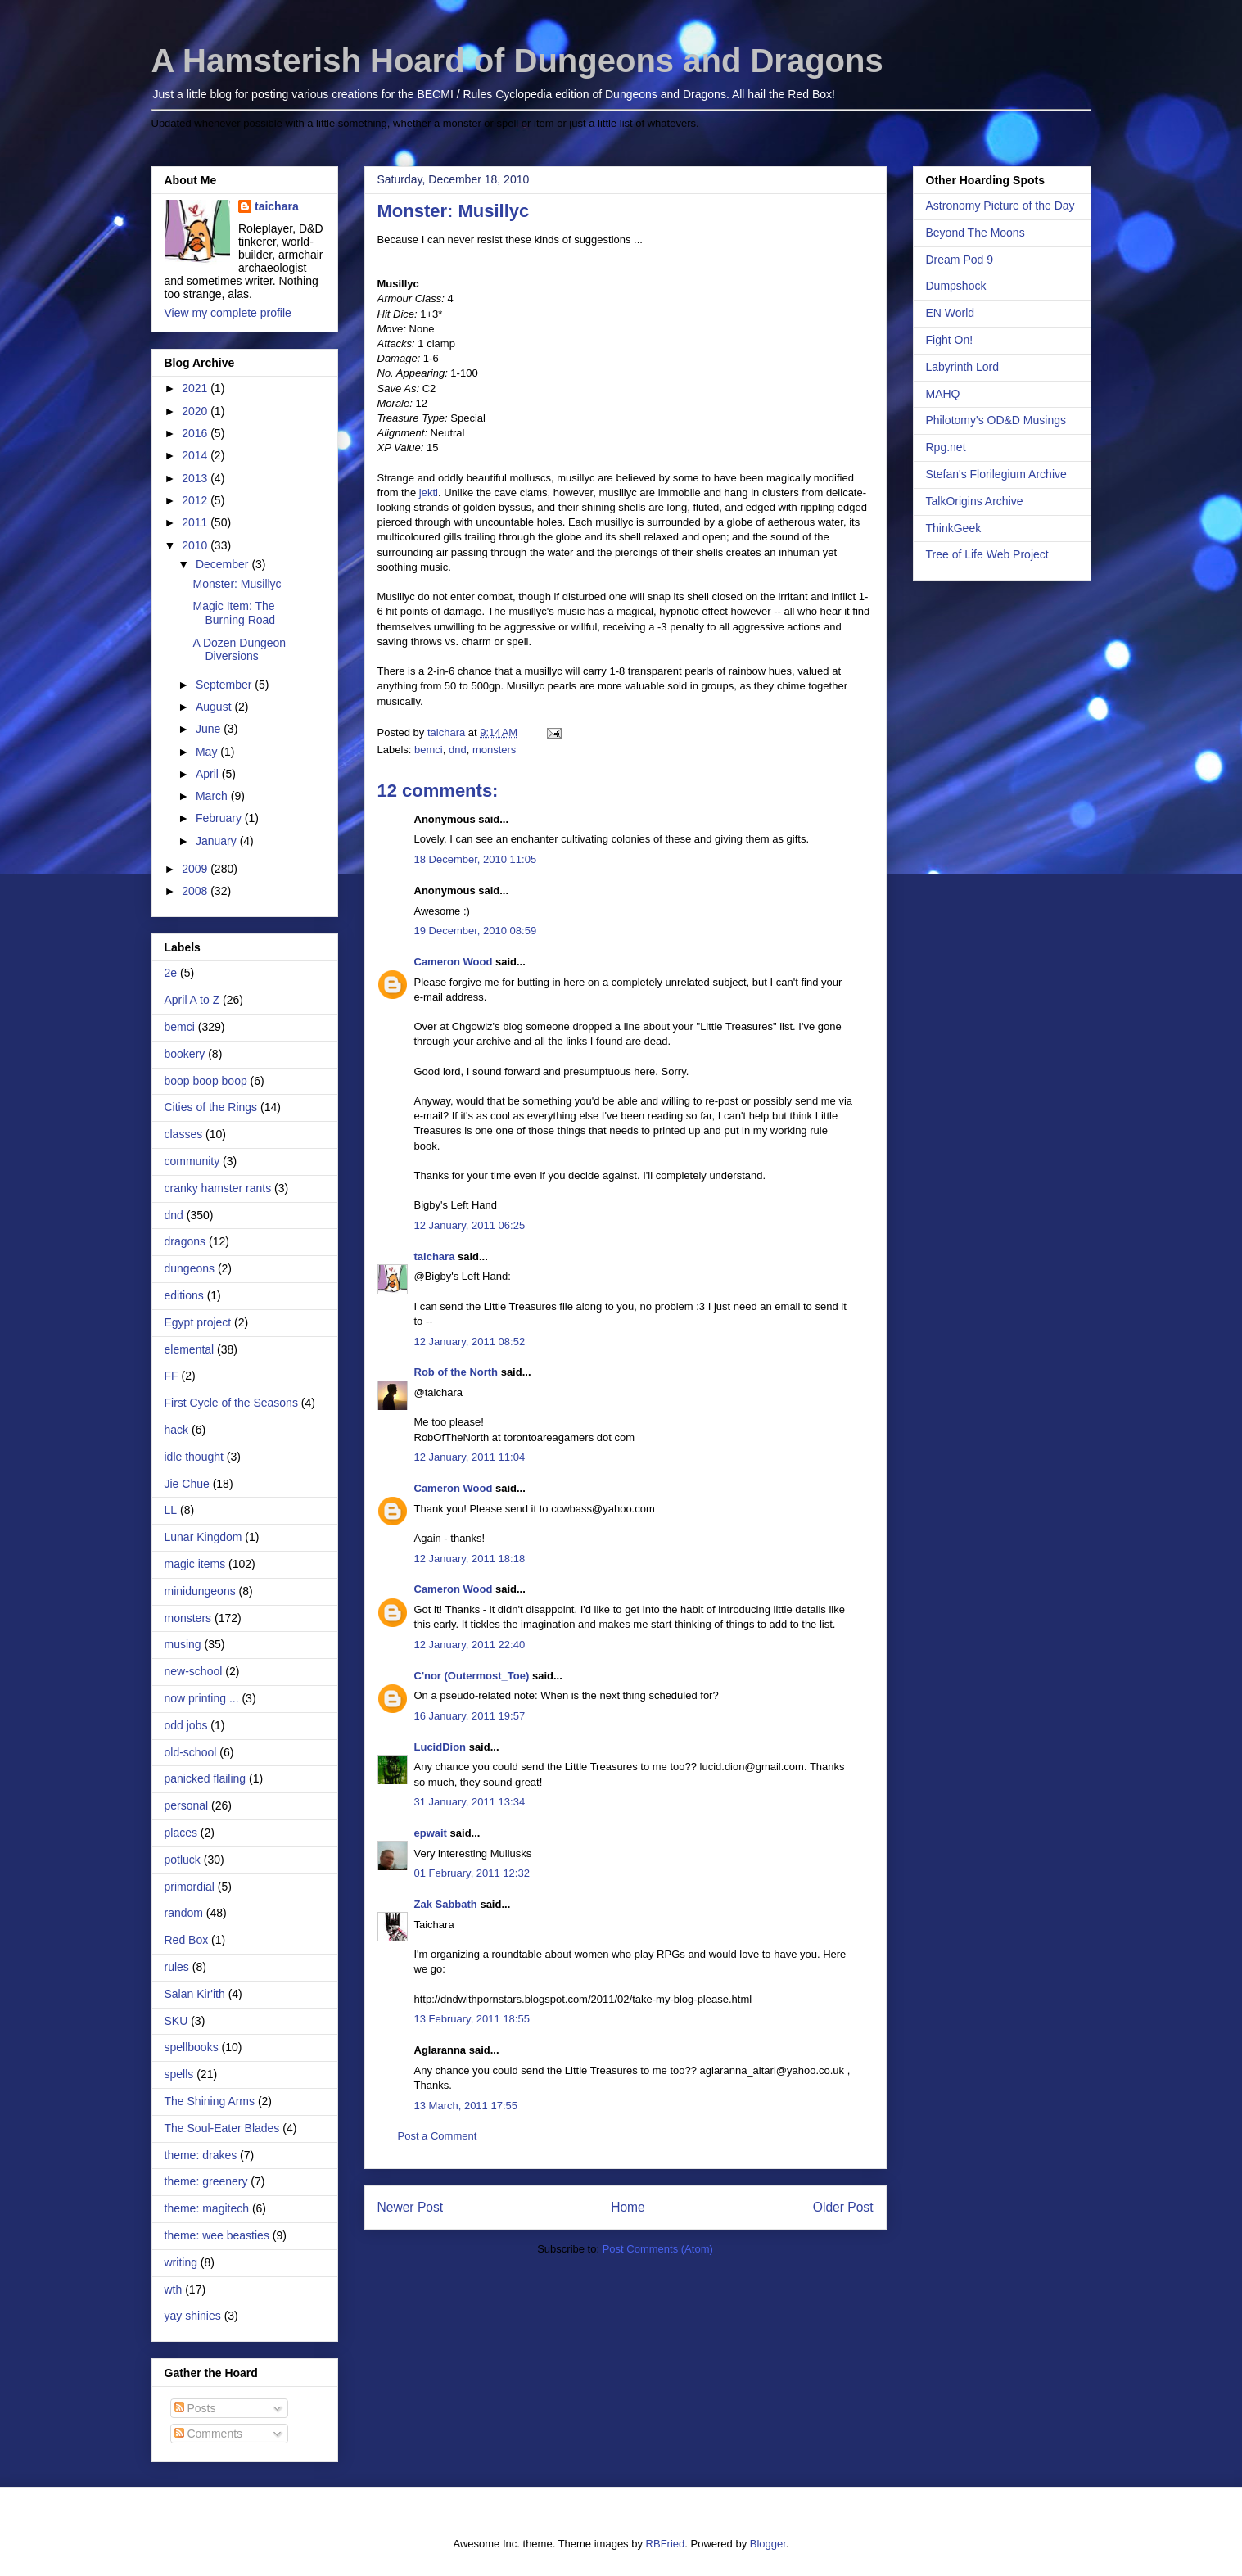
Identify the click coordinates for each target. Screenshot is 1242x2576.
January (218, 840)
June (210, 728)
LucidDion (440, 1747)
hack (177, 1429)
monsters (494, 749)
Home (628, 2207)
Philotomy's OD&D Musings (996, 420)
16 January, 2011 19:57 (470, 1716)
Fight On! (949, 339)
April (209, 773)
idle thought (194, 1456)
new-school (194, 1671)
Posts (195, 2408)
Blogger (768, 2544)
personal (187, 1805)
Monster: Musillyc (236, 583)
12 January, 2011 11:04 (470, 1457)
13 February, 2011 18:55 (472, 2019)
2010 (196, 545)
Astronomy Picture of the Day (1000, 205)
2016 (196, 433)
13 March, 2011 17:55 (465, 2105)
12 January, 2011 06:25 (470, 1225)
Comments (208, 2433)
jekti (428, 492)
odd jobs (186, 1725)
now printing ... (202, 1698)
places (181, 1832)
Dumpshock (956, 285)
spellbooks (192, 2047)
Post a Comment (437, 2136)
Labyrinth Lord (963, 366)
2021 (196, 388)
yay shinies (193, 2315)
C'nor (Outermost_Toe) (472, 1676)
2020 (196, 411)
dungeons (190, 1268)
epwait (430, 1833)
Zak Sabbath (445, 1904)
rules (177, 1966)
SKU (176, 2020)
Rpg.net (946, 447)
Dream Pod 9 (959, 259)
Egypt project (198, 1322)
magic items (195, 1563)
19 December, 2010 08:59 (475, 930)
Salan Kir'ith (195, 1993)
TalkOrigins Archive (974, 501)
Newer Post (410, 2207)
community (192, 1161)
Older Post (843, 2207)
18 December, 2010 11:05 (475, 859)
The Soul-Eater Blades (222, 2128)
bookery (185, 1053)
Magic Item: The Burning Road (233, 612)
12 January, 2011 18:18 (470, 1558)
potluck (183, 1859)
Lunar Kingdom (203, 1536)
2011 (196, 522)
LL (171, 1509)
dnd (458, 749)
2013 (196, 478)
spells (179, 2074)
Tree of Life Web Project (987, 554)
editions (184, 1295)
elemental (190, 1349)
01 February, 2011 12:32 (472, 1873)
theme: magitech (207, 2208)
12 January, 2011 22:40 (470, 1644)
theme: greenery (206, 2181)
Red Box (187, 1939)
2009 (196, 868)
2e (171, 972)
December (223, 564)
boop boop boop (206, 1080)
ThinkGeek (954, 528)
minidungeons (200, 1591)
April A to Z (192, 999)
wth (174, 2289)
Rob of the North (456, 1372)
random (184, 1912)
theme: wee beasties (217, 2235)
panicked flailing (205, 1778)
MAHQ (943, 393)
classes (184, 1134)
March (213, 795)
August (215, 706)
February (220, 818)
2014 (196, 455)
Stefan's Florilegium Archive (996, 474)
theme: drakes (201, 2155)
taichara (434, 1256)
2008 (196, 890)
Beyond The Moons (975, 232)
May (208, 751)
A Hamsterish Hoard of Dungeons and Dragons (517, 61)
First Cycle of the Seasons (231, 1402)
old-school (191, 1752)
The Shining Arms (210, 2101)
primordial (190, 1886)
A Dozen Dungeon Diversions (239, 649)
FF (171, 1375)
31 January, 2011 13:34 (470, 1802)
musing (183, 1644)
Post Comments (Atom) (658, 2249)
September (225, 684)
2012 (196, 500)
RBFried (665, 2544)
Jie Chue (187, 1483)
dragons (185, 1241)
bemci (428, 749)
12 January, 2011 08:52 (470, 1341)
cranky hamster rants (218, 1188)
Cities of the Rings (211, 1107)
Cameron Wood (453, 962)
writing (181, 2262)
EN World (950, 312)
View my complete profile (228, 312)
